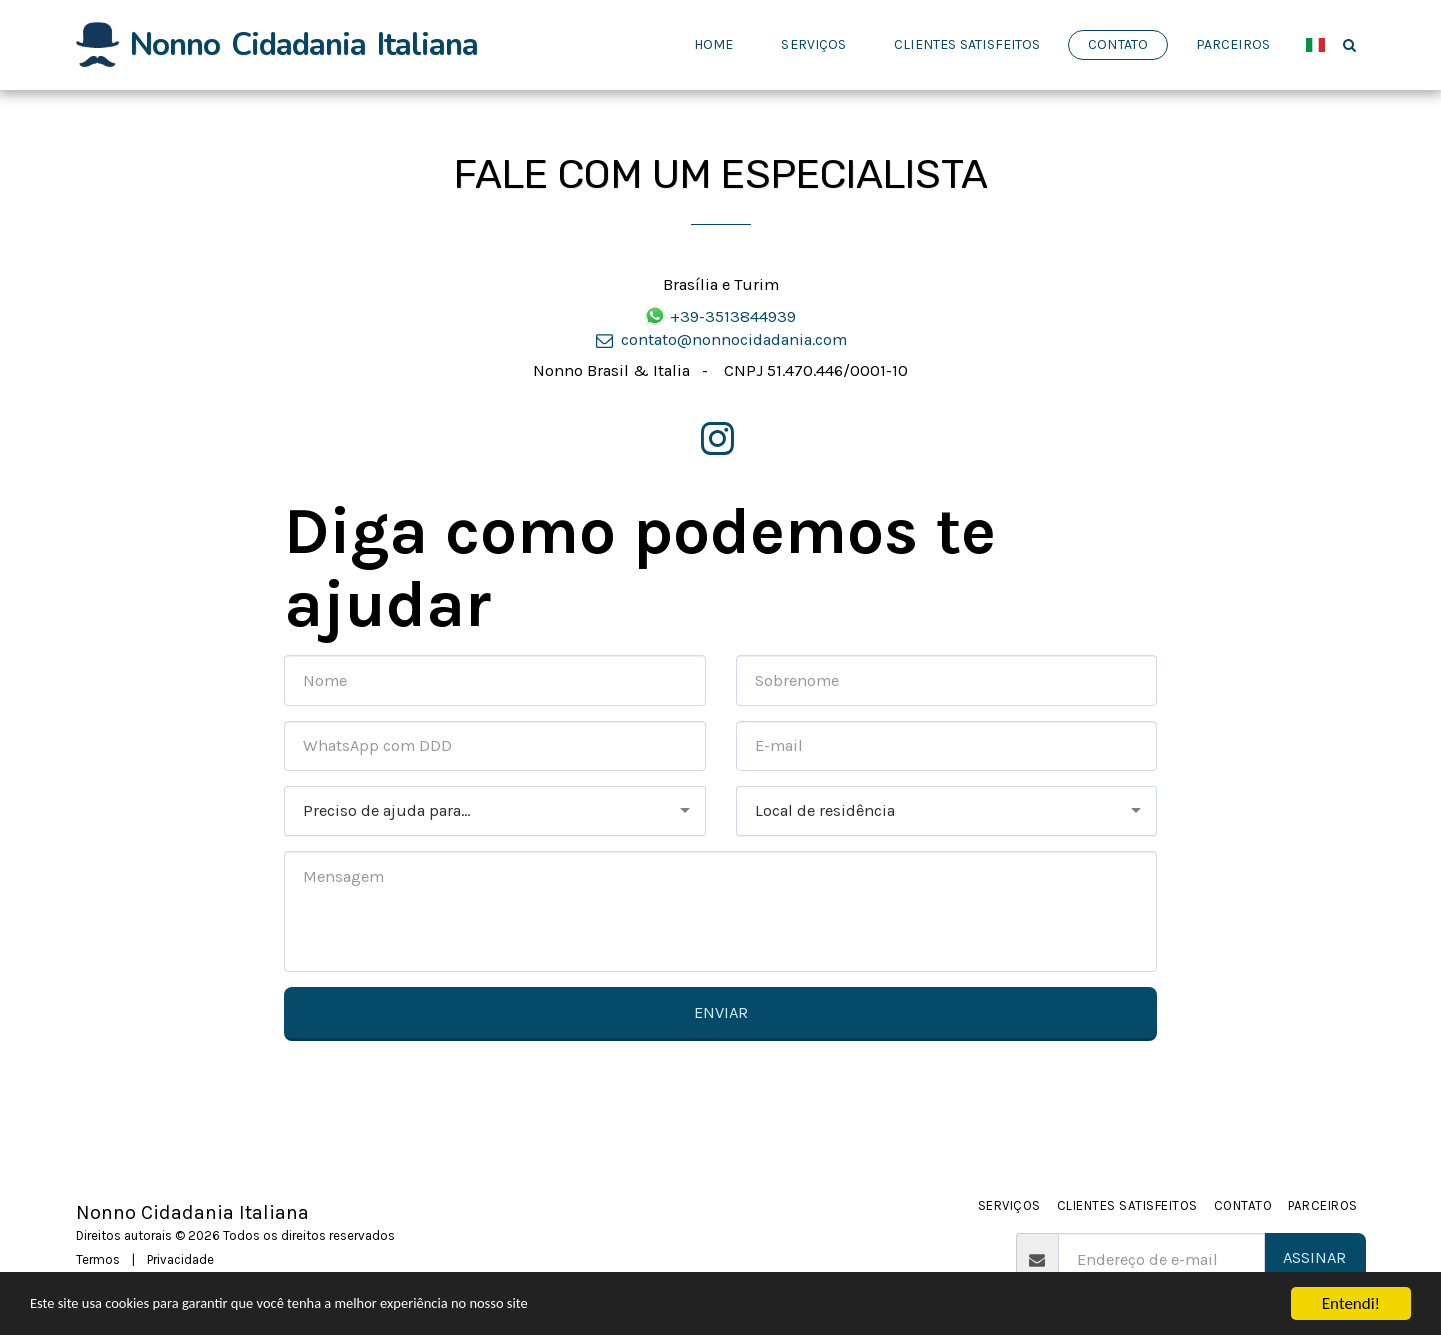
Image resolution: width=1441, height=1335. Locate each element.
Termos (98, 1259)
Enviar (721, 1012)
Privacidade (180, 1259)
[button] (1350, 44)
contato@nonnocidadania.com (720, 339)
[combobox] (495, 811)
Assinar (1314, 1257)
